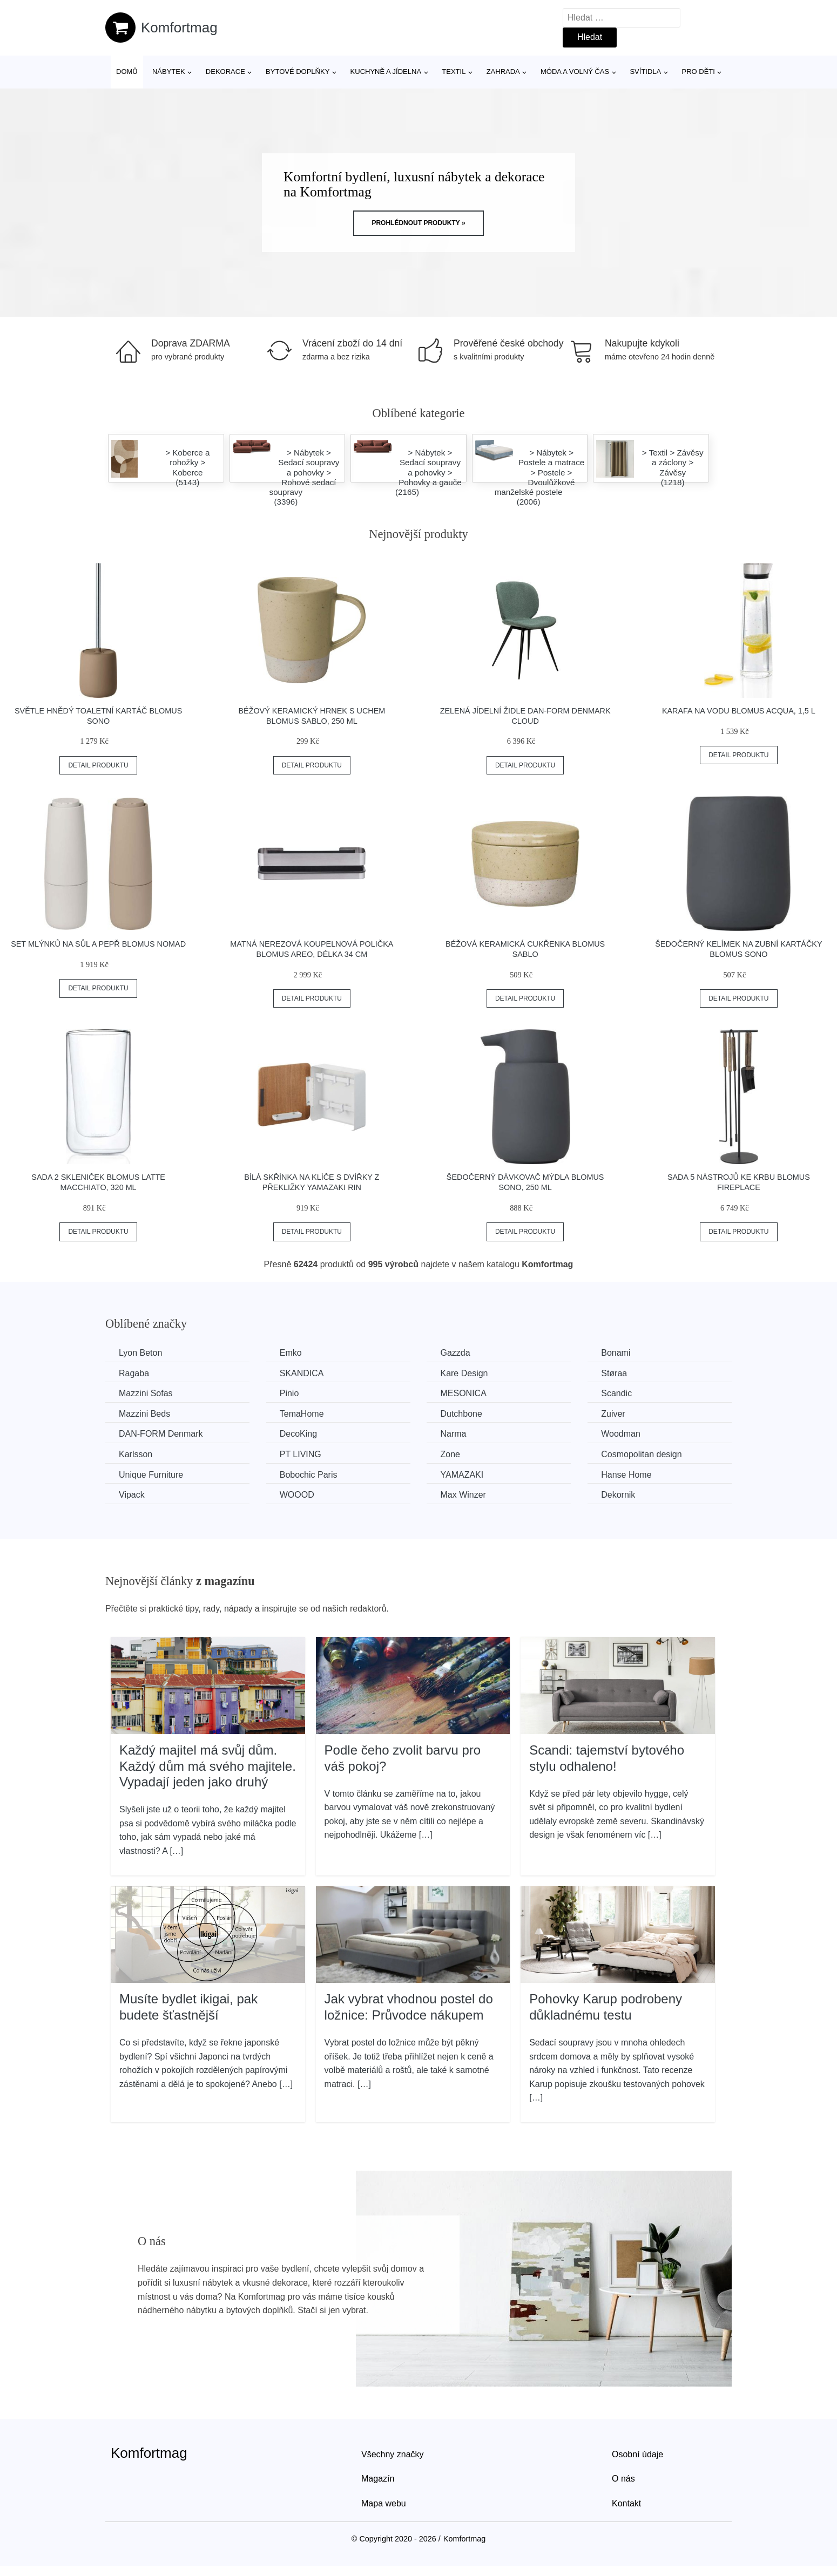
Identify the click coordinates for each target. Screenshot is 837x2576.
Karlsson (135, 1454)
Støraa (614, 1373)
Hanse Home (626, 1474)
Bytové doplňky (297, 71)
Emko (291, 1352)
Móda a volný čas (575, 71)
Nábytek (168, 71)
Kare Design (464, 1373)
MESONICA (463, 1393)
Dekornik (618, 1494)
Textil (453, 71)
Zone (450, 1454)
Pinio (289, 1393)
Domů (127, 71)
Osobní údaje (637, 2454)
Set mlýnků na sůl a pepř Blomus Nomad (98, 944)
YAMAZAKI (461, 1474)
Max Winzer (462, 1494)
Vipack (132, 1494)
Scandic (616, 1393)
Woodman (620, 1433)
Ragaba (134, 1373)
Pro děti (697, 71)
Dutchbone (461, 1413)
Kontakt (626, 2503)
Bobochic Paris (309, 1474)
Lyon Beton (140, 1352)
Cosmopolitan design (641, 1454)
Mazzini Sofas (146, 1393)
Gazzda (455, 1352)
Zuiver (613, 1413)
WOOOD (297, 1494)
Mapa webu (383, 2503)
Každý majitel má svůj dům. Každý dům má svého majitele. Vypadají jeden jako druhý (207, 1766)
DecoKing (298, 1433)
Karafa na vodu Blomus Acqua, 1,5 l (738, 710)
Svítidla (645, 71)
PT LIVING (300, 1454)
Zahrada (503, 71)
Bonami (615, 1352)
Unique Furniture (151, 1474)
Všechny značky (392, 2454)
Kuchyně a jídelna (386, 71)
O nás (623, 2478)
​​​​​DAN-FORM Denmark (161, 1433)
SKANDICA (302, 1373)
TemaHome (302, 1413)
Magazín (377, 2478)
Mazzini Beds (144, 1413)
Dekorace (225, 71)
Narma (453, 1433)
